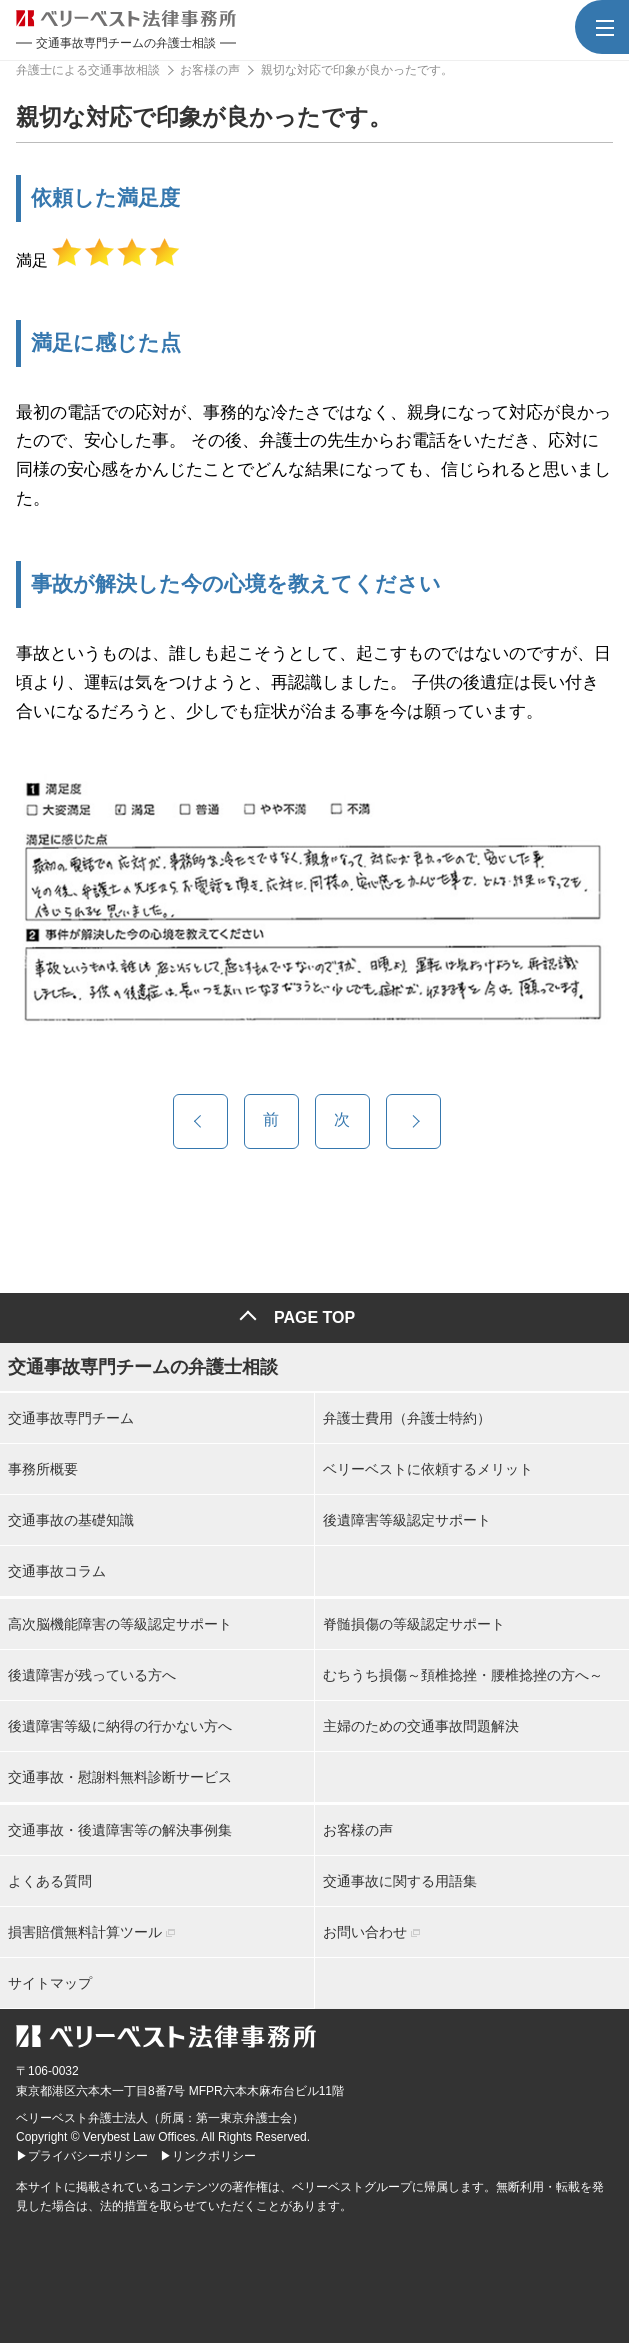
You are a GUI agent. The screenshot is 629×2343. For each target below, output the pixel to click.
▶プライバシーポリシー (82, 2156)
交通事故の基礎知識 (71, 1520)
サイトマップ (50, 1983)
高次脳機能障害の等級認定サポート (120, 1624)
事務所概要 (43, 1469)
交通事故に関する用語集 (400, 1881)
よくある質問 (50, 1881)
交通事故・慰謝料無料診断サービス (120, 1777)
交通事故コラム (57, 1571)
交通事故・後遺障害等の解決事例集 (120, 1830)
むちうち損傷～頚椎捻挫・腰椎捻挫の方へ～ (463, 1675)
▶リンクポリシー (208, 2156)
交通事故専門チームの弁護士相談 (143, 1367)
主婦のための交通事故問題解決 (421, 1726)
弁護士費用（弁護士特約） (407, 1418)
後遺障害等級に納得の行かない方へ (120, 1726)
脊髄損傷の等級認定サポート (414, 1624)
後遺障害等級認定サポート (407, 1520)
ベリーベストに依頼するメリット (428, 1469)
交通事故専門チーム (71, 1418)
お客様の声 (358, 1830)
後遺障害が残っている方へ (92, 1675)
